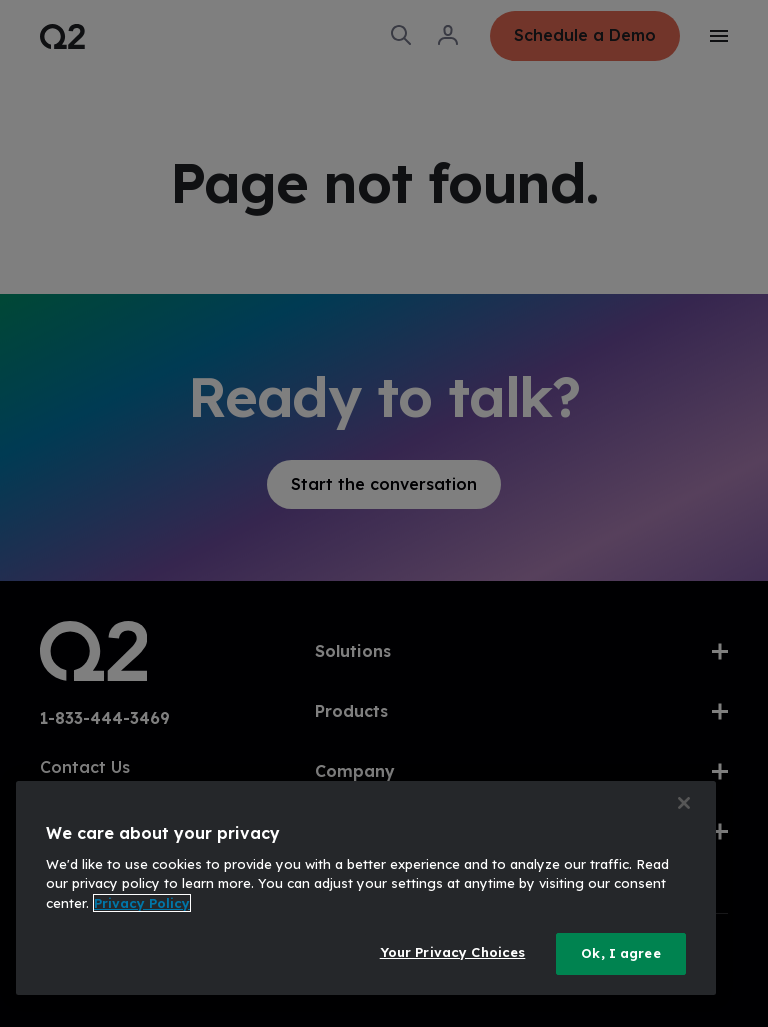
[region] (366, 888)
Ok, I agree (620, 953)
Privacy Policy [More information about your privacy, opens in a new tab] (142, 903)
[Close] (684, 803)
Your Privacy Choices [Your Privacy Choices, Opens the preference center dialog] (453, 952)
